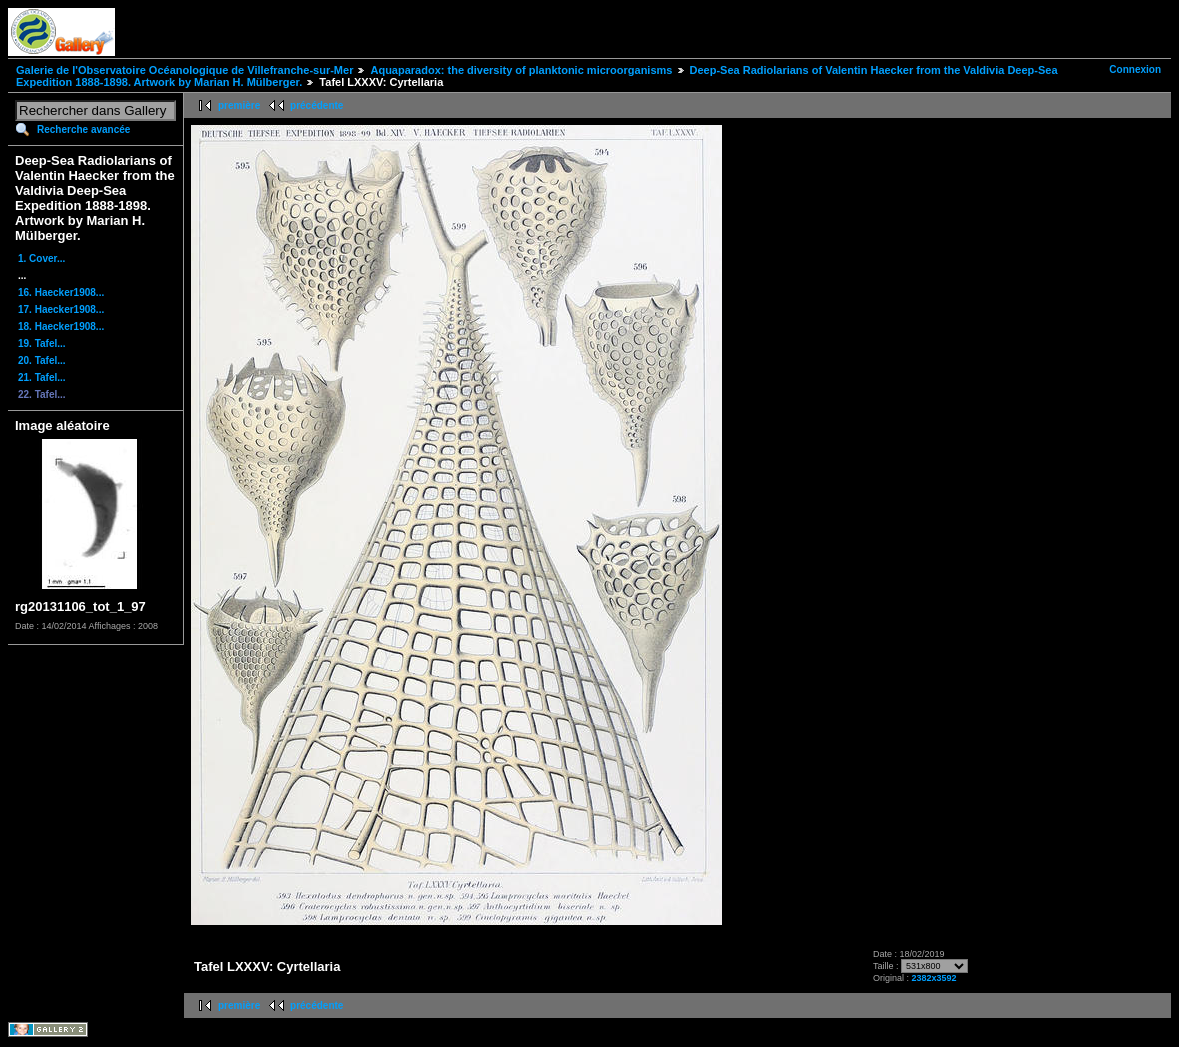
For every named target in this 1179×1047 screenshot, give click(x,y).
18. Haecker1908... (61, 326)
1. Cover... (41, 258)
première (239, 105)
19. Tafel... (42, 343)
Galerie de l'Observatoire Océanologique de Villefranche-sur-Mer (184, 70)
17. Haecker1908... (61, 309)
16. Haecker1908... (61, 292)
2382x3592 (933, 978)
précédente (316, 105)
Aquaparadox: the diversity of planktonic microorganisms (521, 70)
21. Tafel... (42, 377)
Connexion (1135, 69)
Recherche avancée (83, 129)
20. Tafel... (42, 360)
